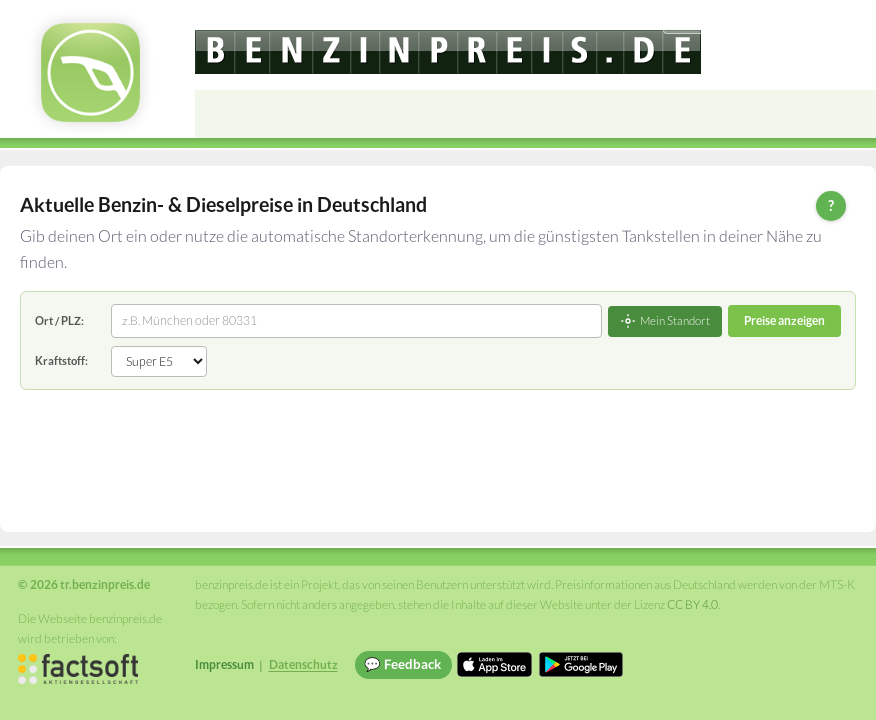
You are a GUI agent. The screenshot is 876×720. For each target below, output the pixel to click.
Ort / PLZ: (59, 320)
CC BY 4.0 (692, 604)
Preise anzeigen (784, 320)
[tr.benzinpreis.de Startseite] (90, 72)
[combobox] (356, 321)
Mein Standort (665, 321)
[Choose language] (723, 20)
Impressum (224, 664)
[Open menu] (852, 114)
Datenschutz (303, 664)
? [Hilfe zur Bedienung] (831, 205)
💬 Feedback (402, 664)
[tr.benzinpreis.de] (448, 52)
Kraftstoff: (61, 360)
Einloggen (828, 19)
